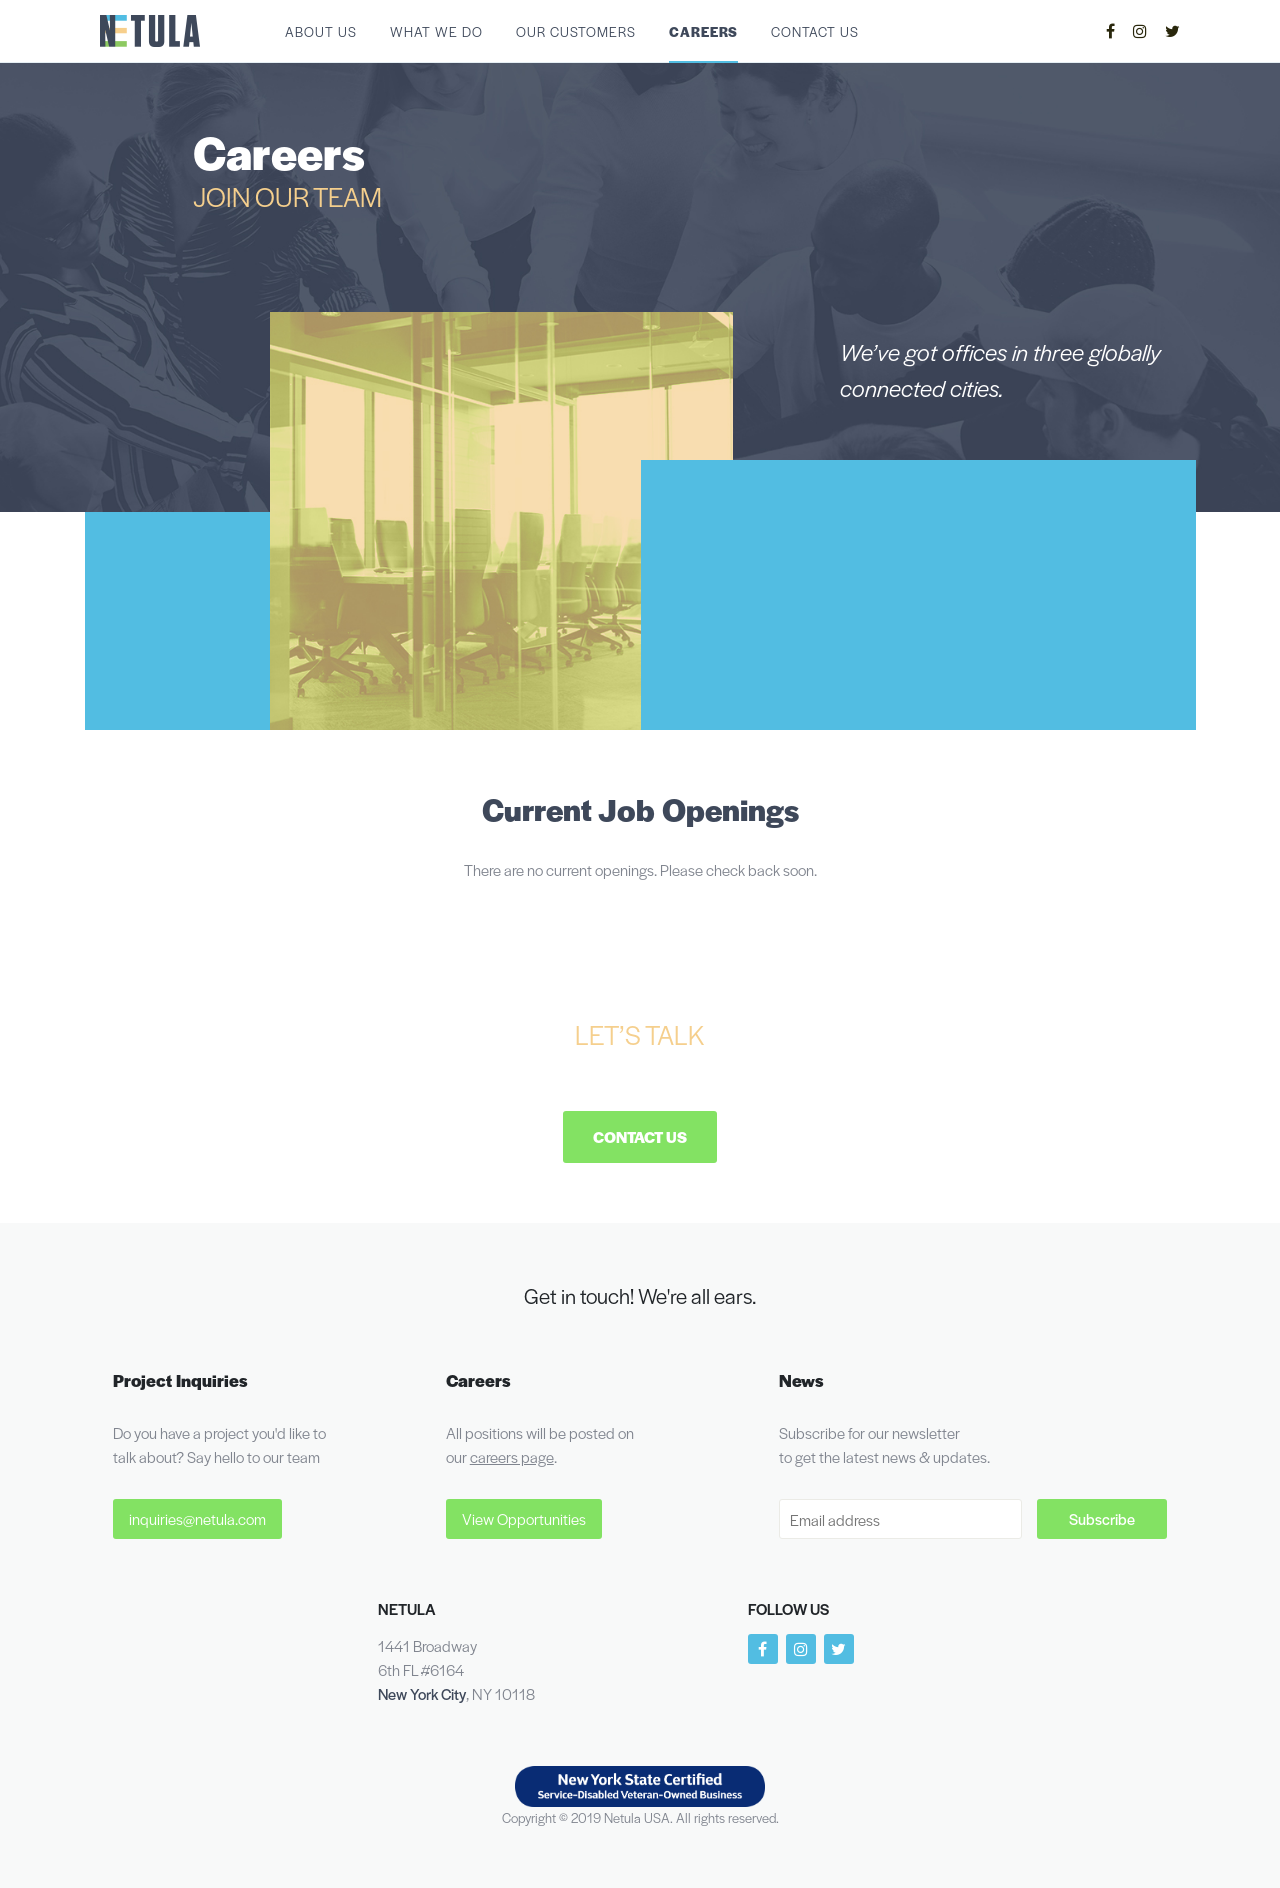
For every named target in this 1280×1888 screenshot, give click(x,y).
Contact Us (815, 31)
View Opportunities (524, 1518)
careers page (512, 1456)
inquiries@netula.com (197, 1518)
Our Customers (576, 31)
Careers (703, 31)
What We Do (436, 31)
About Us (321, 31)
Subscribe (1102, 1518)
